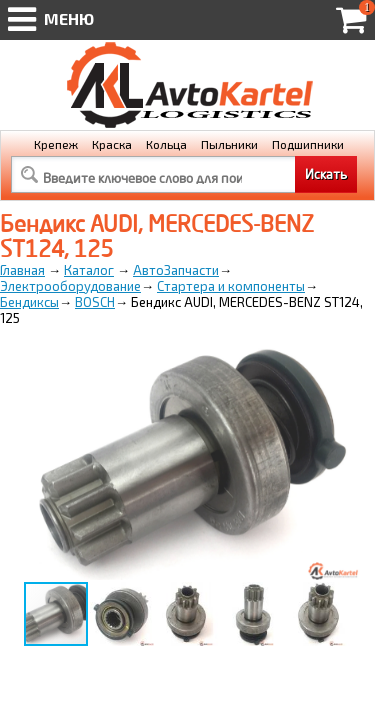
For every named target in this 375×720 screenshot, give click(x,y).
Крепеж (56, 144)
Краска (112, 144)
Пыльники (229, 144)
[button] (342, 359)
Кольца (166, 144)
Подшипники (308, 144)
